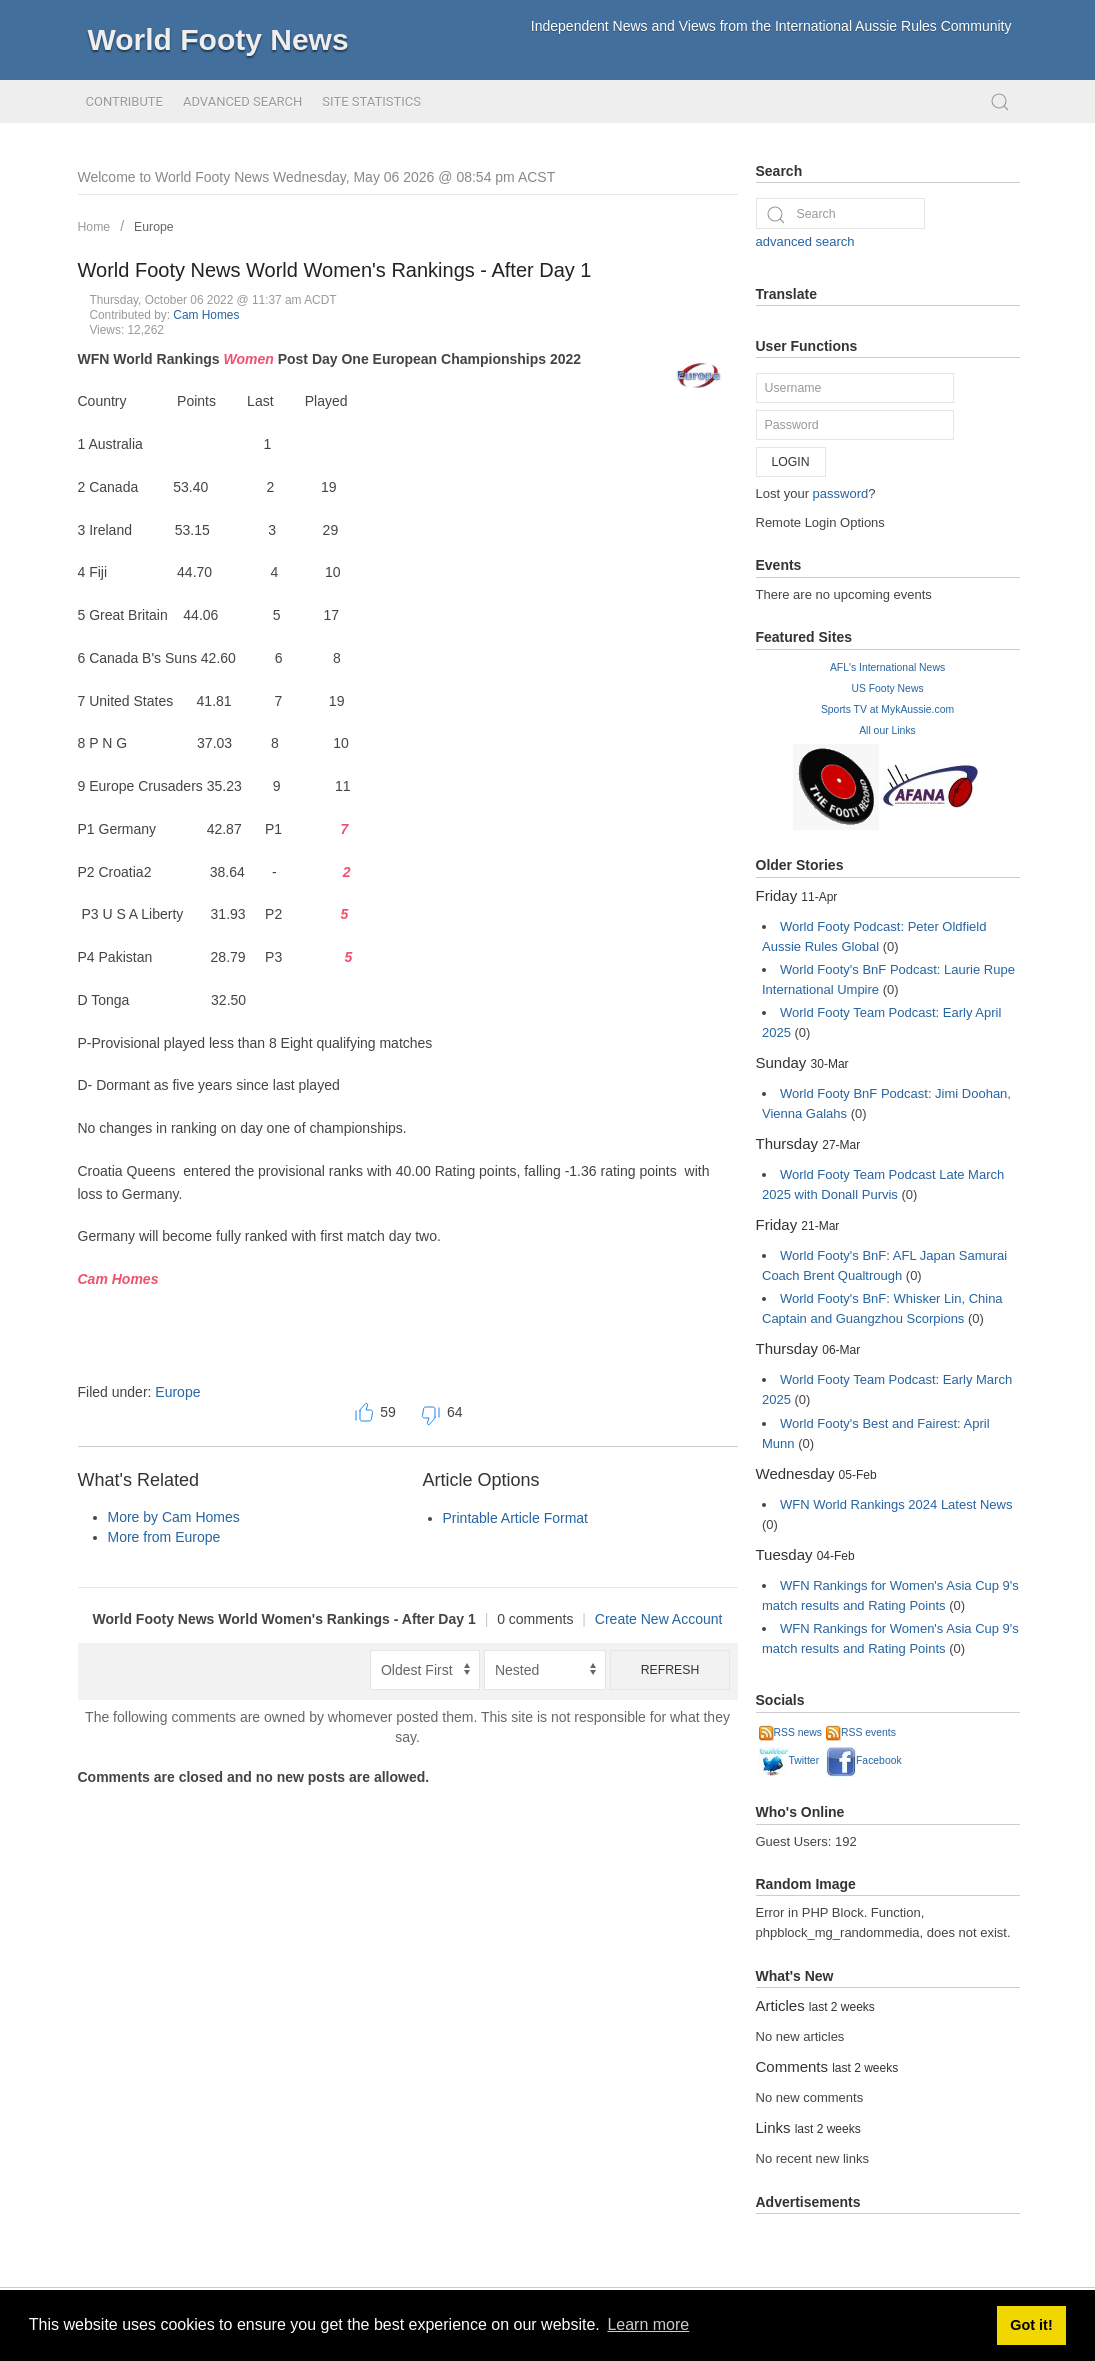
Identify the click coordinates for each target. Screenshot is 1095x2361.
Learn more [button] (648, 2324)
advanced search (805, 241)
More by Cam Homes (174, 1517)
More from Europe (164, 1537)
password (841, 493)
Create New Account (659, 1619)
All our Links (887, 730)
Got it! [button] (1031, 2325)
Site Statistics (371, 101)
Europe (154, 227)
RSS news (791, 1732)
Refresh (670, 1670)
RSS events (861, 1732)
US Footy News (887, 688)
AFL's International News (887, 667)
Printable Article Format (516, 1518)
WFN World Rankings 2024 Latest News (896, 1504)
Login (791, 462)
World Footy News (218, 39)
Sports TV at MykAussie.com (887, 709)
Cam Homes (206, 315)
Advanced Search (242, 101)
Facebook (864, 1760)
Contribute (124, 101)
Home (94, 227)
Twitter (789, 1760)
